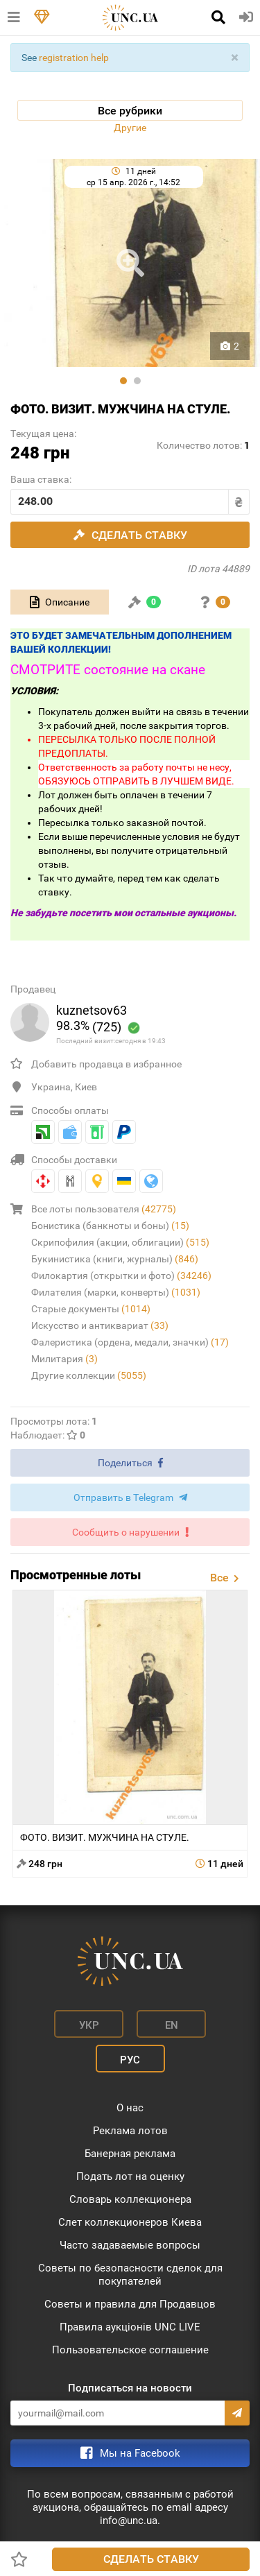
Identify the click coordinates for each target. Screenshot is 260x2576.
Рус (130, 2060)
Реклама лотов (130, 2130)
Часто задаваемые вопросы (130, 2245)
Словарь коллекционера (130, 2199)
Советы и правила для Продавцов (130, 2304)
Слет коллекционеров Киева (130, 2222)
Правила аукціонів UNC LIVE (130, 2327)
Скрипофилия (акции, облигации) (120, 1242)
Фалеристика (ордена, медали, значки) (130, 1342)
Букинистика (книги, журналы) (114, 1258)
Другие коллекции (88, 1375)
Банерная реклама (130, 2153)
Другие (130, 127)
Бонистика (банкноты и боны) (110, 1225)
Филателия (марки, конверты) (115, 1292)
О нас (130, 2108)
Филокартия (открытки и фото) (121, 1275)
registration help (74, 57)
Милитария (64, 1358)
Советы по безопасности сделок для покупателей (130, 2274)
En (171, 2025)
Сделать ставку (151, 2559)
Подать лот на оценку (130, 2176)
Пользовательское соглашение (130, 2350)
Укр (89, 2025)
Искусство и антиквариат (99, 1325)
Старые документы (90, 1308)
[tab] (59, 602)
